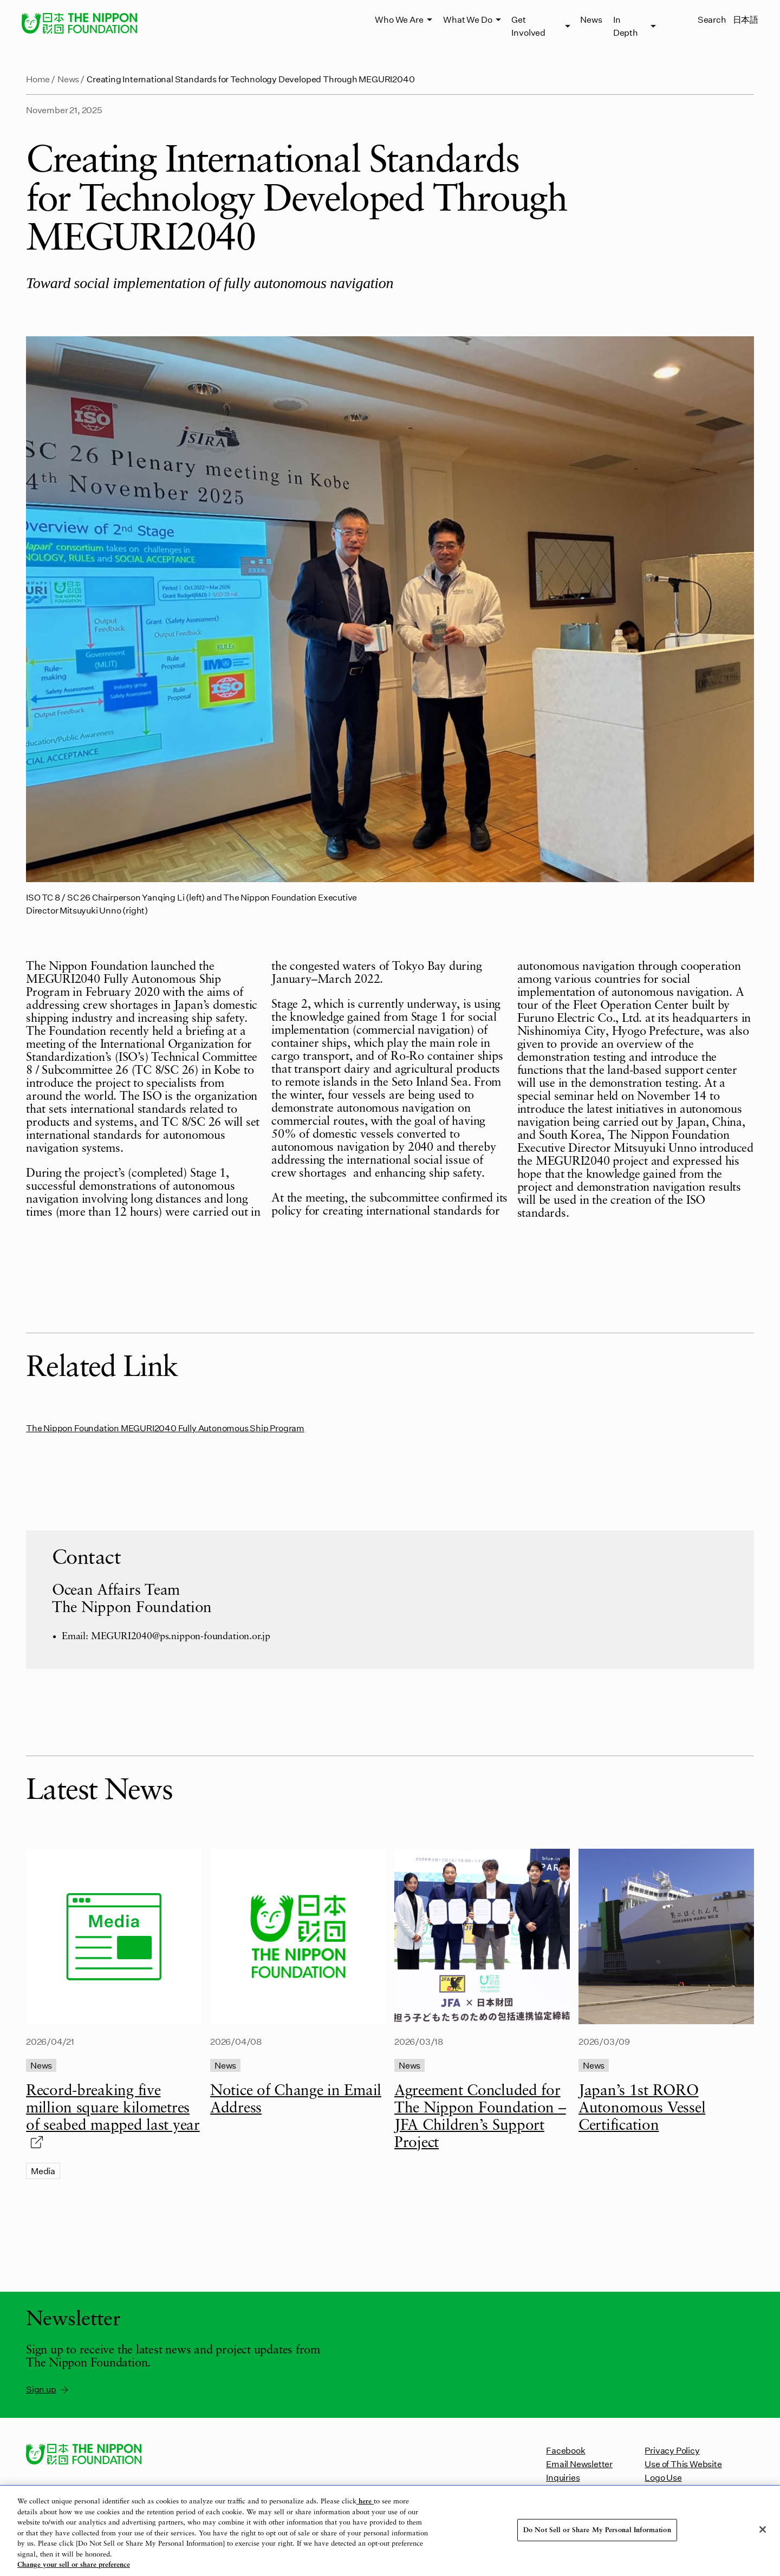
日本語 (745, 19)
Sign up (48, 2389)
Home (38, 78)
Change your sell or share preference (73, 2564)
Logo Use (663, 2477)
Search (712, 19)
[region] (390, 2531)
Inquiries (563, 2477)
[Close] (763, 2529)
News (591, 19)
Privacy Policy (672, 2450)
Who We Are (399, 19)
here (365, 2501)
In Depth (625, 26)
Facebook (565, 2450)
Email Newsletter (579, 2463)
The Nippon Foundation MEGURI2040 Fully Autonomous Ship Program (165, 1427)
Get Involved (528, 26)
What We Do (467, 19)
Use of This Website (683, 2463)
